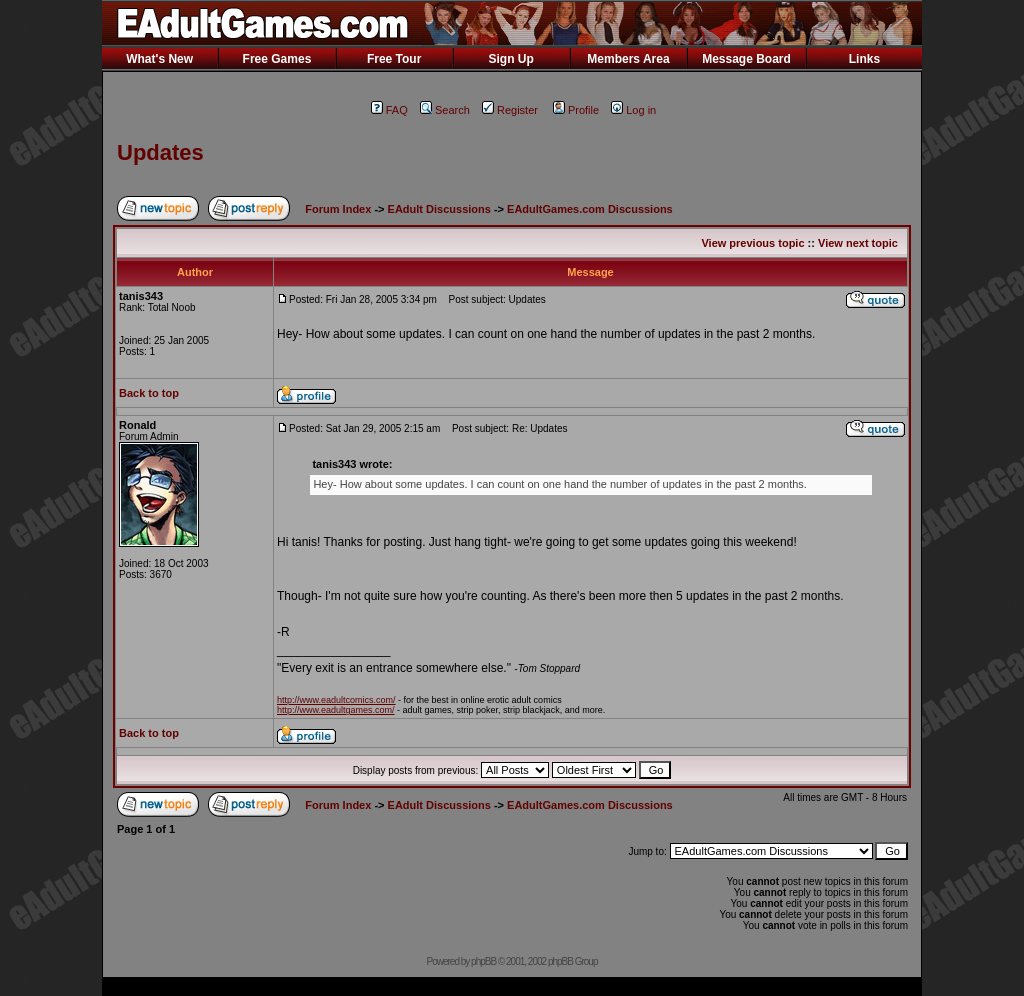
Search (445, 110)
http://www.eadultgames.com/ (336, 710)
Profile (576, 110)
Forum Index (338, 209)
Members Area (628, 59)
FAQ (389, 110)
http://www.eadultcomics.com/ (336, 700)
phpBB (483, 961)
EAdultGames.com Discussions (590, 209)
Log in (633, 110)
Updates (160, 152)
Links (864, 59)
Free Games (277, 59)
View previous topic (752, 243)
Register (510, 110)
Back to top (149, 393)
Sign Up (510, 59)
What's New (159, 59)
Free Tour (394, 59)
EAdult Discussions (439, 209)
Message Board (746, 59)
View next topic (858, 243)
